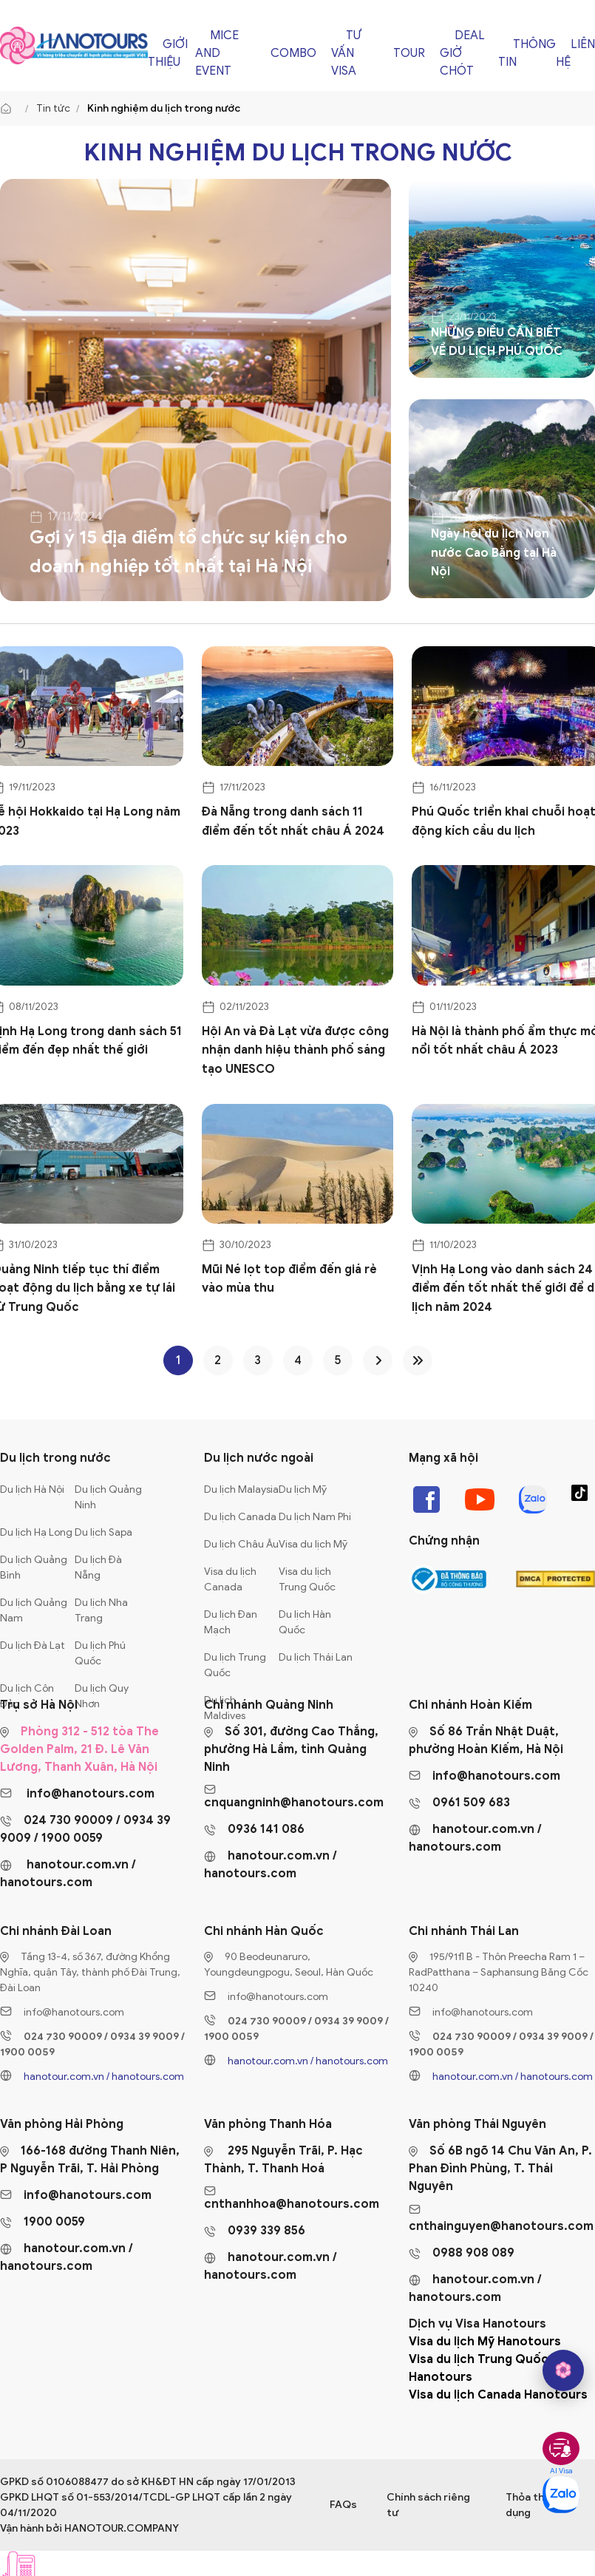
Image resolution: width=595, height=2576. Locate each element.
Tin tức (53, 108)
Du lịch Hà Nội (32, 1489)
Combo (293, 53)
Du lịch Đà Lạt (32, 1645)
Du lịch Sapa (103, 1532)
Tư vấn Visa (346, 53)
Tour (409, 53)
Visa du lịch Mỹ (313, 1544)
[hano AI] (563, 2370)
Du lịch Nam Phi (315, 1517)
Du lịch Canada (240, 1517)
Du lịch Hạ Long (36, 1532)
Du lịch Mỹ (303, 1489)
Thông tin (527, 53)
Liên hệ (575, 53)
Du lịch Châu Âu (241, 1544)
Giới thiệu (168, 53)
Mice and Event (217, 53)
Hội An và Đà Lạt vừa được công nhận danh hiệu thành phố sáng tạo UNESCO (295, 1050)
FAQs (343, 2504)
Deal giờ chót (462, 53)
